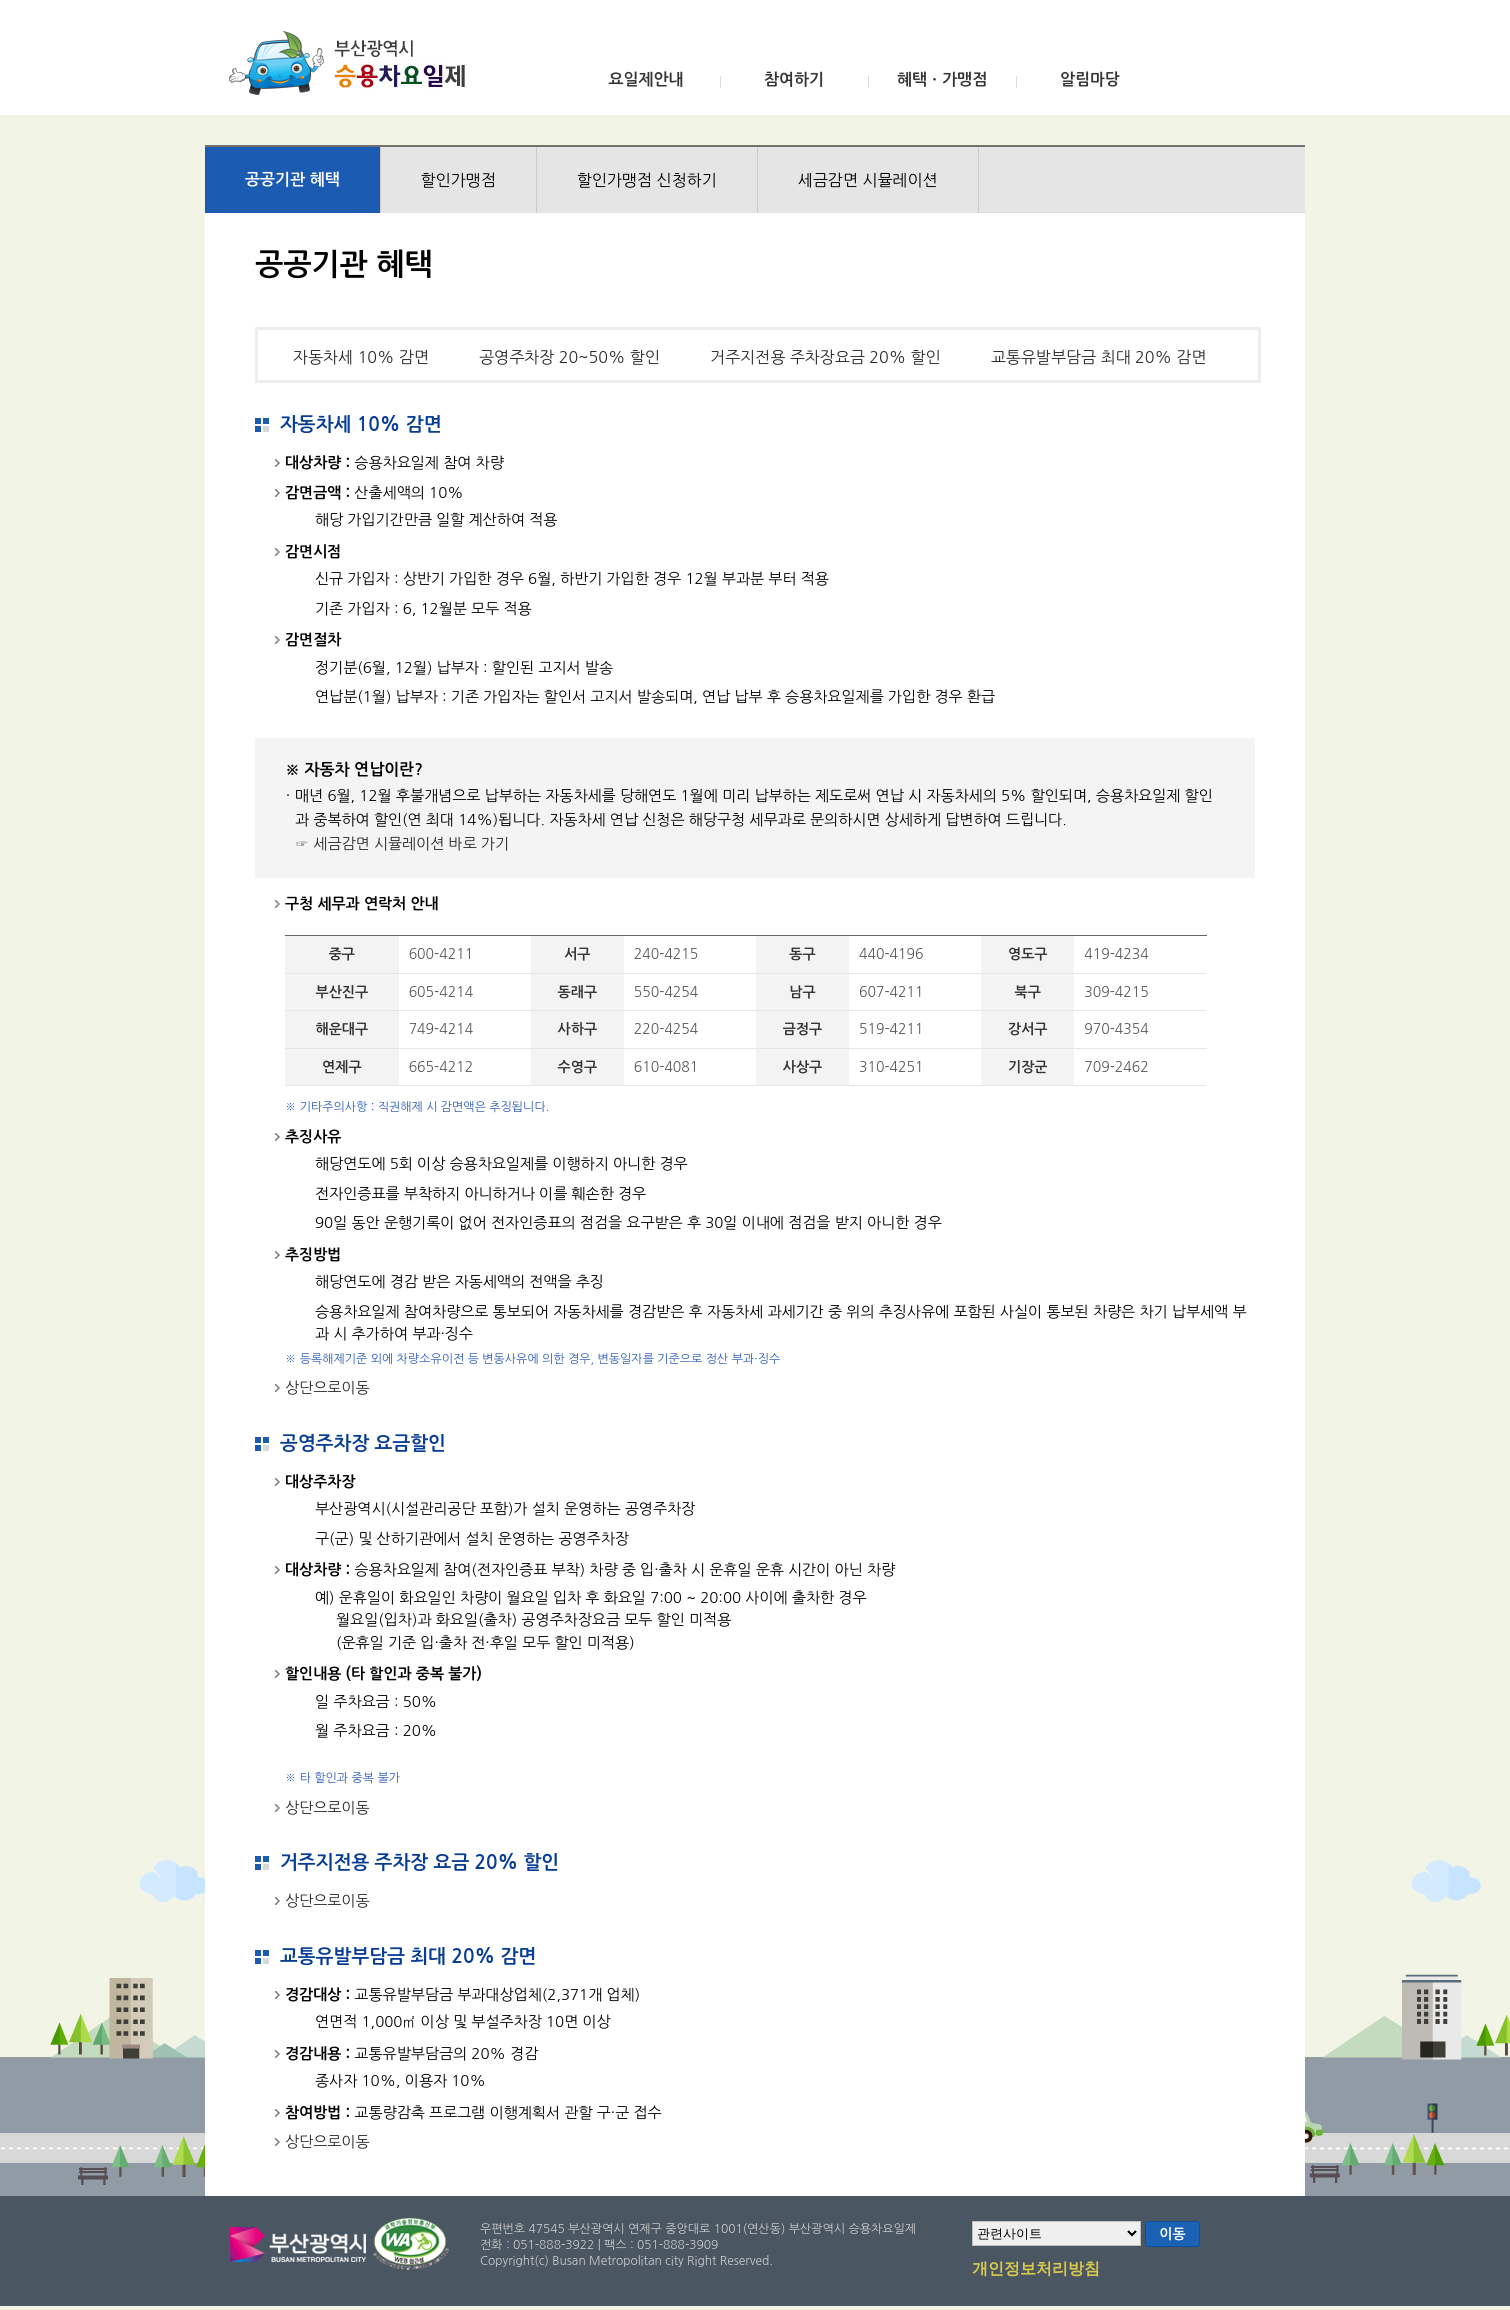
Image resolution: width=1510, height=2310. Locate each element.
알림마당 (1090, 79)
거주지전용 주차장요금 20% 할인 (825, 357)
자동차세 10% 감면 (361, 357)
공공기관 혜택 (292, 179)
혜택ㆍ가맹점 (942, 79)
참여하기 (794, 79)
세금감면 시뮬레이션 (868, 180)
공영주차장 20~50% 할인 (569, 357)
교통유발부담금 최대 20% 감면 (1099, 357)
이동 (1172, 2234)
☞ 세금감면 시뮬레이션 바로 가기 (402, 843)
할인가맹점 (458, 180)
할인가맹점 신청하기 (647, 180)
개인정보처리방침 (1036, 2270)
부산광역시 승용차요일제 (353, 63)
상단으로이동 (327, 1387)
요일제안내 (645, 79)
